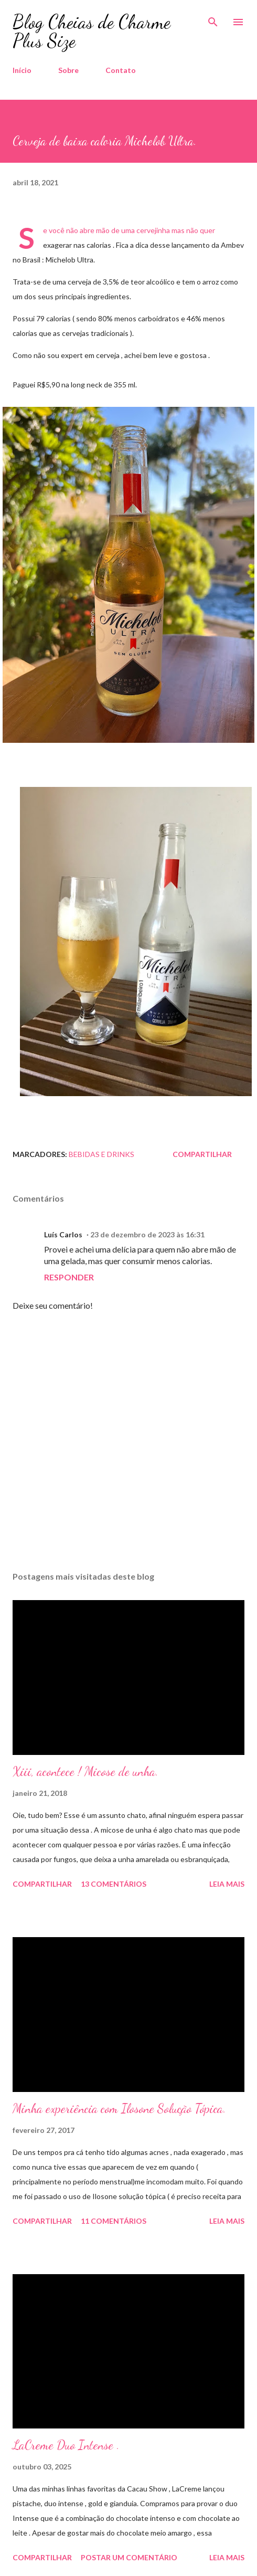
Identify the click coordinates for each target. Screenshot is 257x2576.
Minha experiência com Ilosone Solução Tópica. (119, 2108)
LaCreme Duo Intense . (66, 2445)
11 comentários (113, 2220)
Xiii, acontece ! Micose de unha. (85, 1771)
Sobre (68, 70)
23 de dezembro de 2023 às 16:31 (147, 1234)
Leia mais (226, 1883)
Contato (120, 70)
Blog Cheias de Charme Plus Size (91, 31)
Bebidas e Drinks (101, 1154)
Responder (69, 1277)
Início (22, 70)
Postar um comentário (129, 2557)
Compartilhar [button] (202, 1154)
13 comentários (113, 1883)
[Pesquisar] (213, 19)
